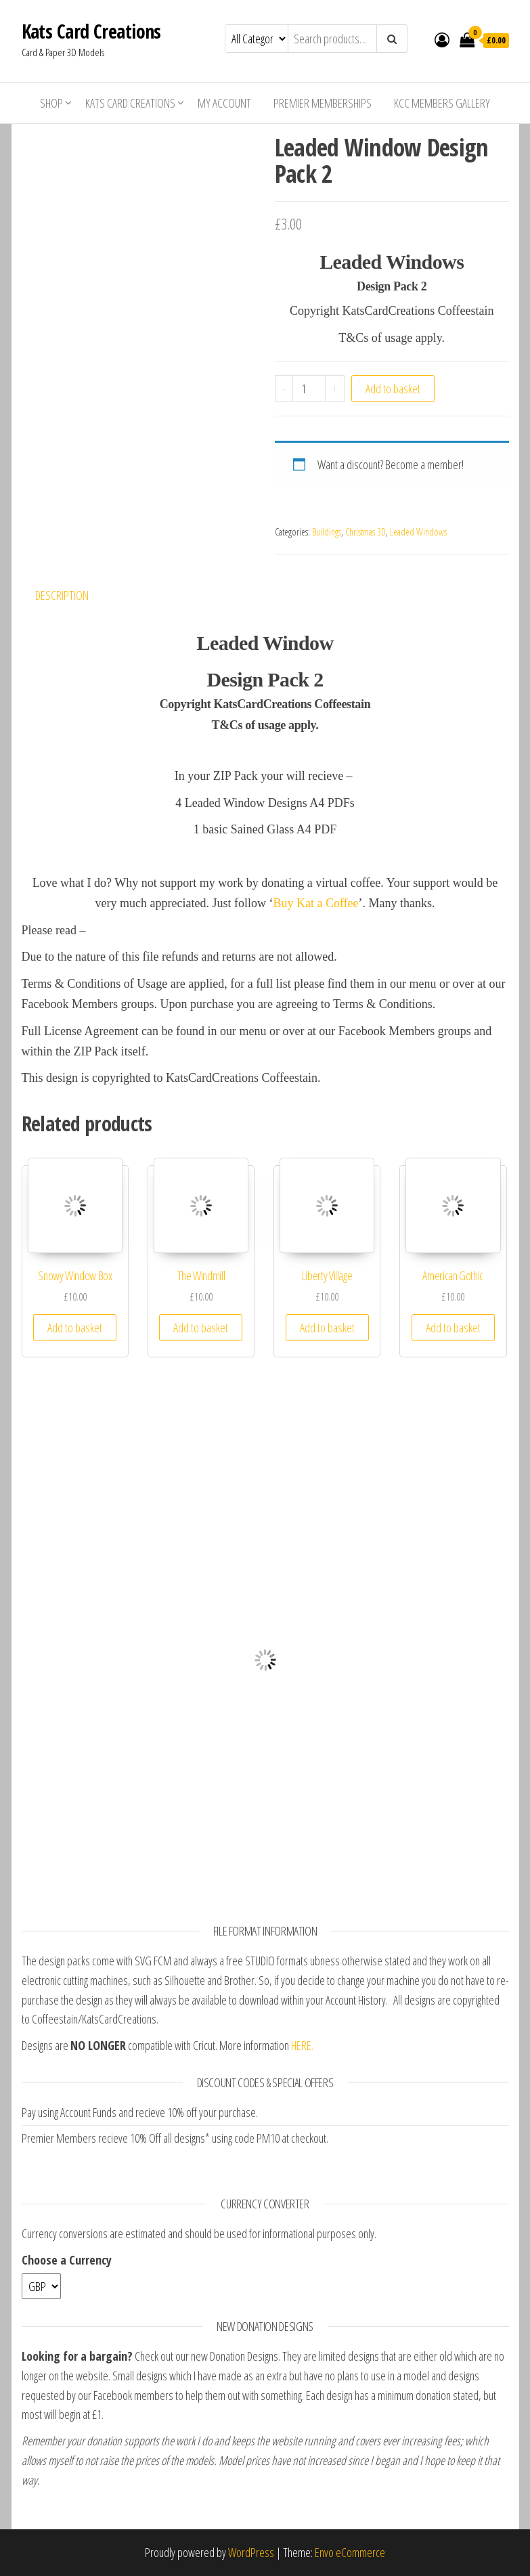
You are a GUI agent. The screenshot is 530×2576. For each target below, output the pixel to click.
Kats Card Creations (91, 31)
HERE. (302, 2045)
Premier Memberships (322, 103)
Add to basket (393, 388)
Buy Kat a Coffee (315, 903)
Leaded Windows (418, 531)
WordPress (251, 2552)
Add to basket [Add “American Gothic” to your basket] (453, 1327)
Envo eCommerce (350, 2552)
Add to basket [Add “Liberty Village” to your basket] (327, 1327)
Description (62, 595)
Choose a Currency (67, 2260)
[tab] (72, 595)
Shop (51, 103)
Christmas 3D (365, 531)
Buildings (326, 531)
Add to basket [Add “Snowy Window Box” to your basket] (74, 1327)
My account (224, 103)
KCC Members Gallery (442, 103)
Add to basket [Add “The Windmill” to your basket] (200, 1327)
